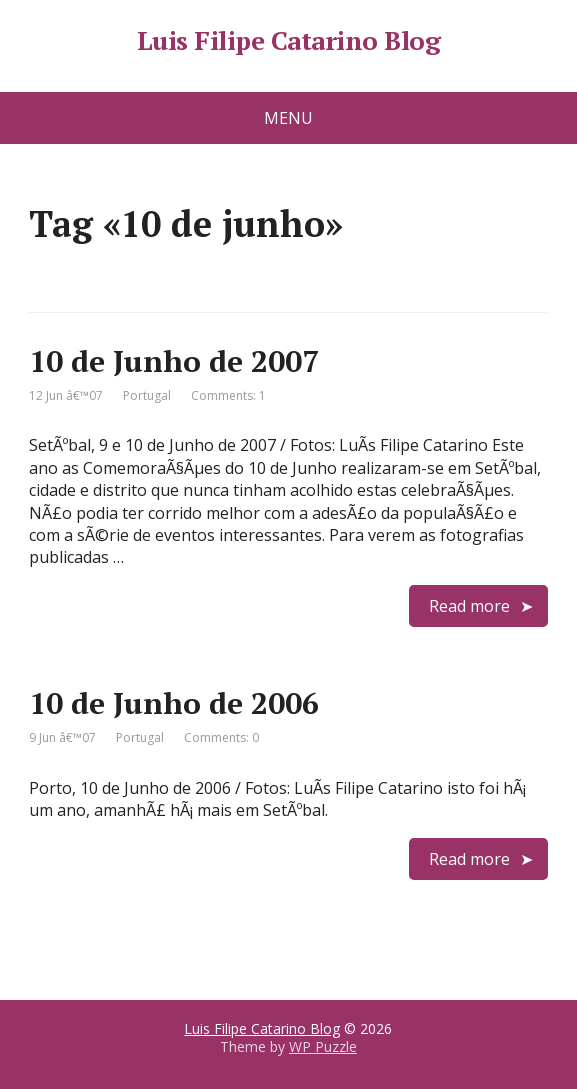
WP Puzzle (323, 1046)
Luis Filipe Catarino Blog (288, 41)
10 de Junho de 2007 (174, 361)
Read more (469, 606)
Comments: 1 (228, 395)
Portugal (147, 395)
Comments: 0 (221, 737)
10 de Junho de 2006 (174, 703)
